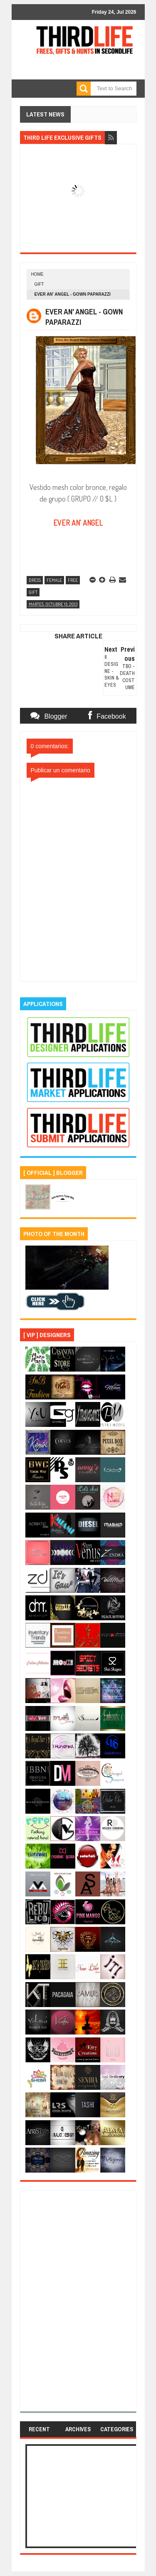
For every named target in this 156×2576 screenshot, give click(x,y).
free (73, 580)
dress (35, 580)
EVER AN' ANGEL (78, 522)
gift (39, 284)
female (54, 580)
